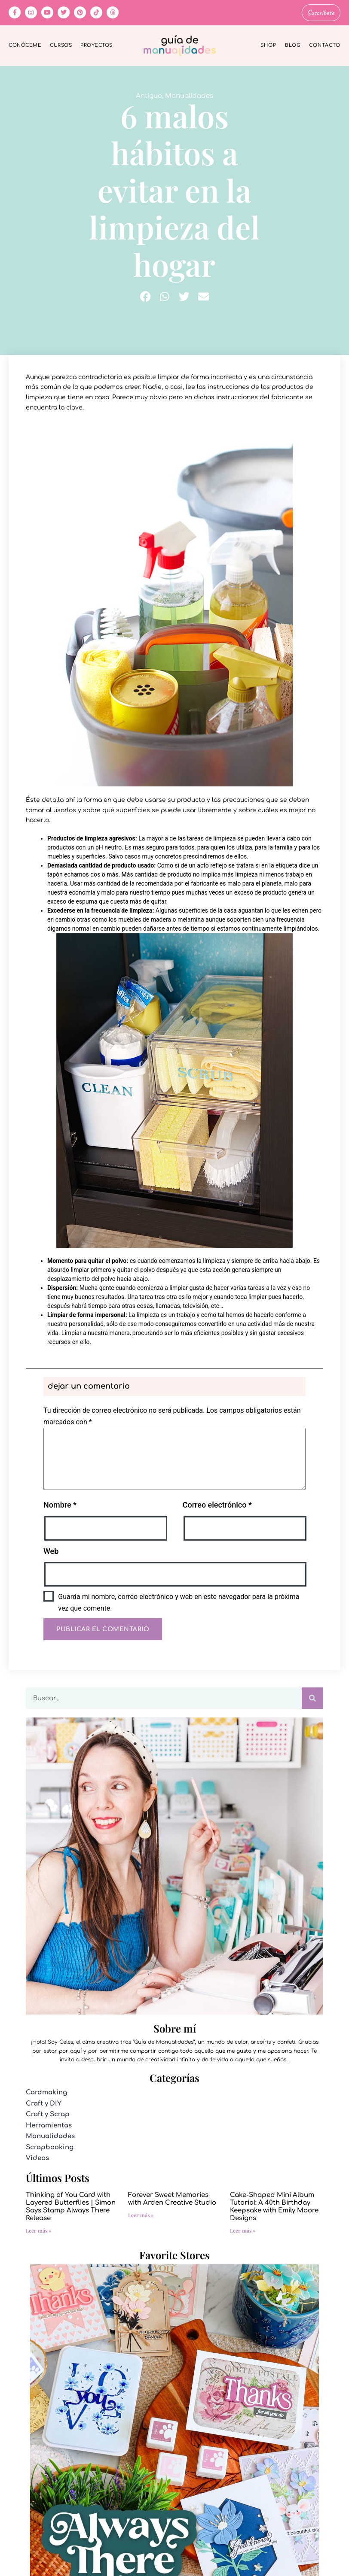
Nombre (60, 1503)
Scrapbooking (49, 2146)
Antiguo (149, 94)
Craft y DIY (43, 2102)
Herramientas (49, 2124)
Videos (37, 2157)
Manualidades (189, 94)
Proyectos (96, 44)
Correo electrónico (217, 1503)
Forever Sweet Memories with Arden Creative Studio (172, 2197)
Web (50, 1549)
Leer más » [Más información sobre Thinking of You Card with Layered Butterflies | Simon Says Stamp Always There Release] (39, 2229)
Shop (268, 44)
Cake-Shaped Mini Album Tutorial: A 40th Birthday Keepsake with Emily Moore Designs (274, 2205)
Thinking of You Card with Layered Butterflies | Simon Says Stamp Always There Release (71, 2205)
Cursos (61, 44)
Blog (292, 44)
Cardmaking (46, 2091)
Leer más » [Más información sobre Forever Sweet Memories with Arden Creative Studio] (141, 2213)
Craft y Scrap (48, 2113)
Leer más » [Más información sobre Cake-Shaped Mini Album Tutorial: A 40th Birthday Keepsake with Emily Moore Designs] (243, 2229)
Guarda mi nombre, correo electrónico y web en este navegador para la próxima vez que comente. (178, 1601)
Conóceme (25, 44)
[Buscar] (312, 1697)
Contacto (324, 44)
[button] (145, 295)
